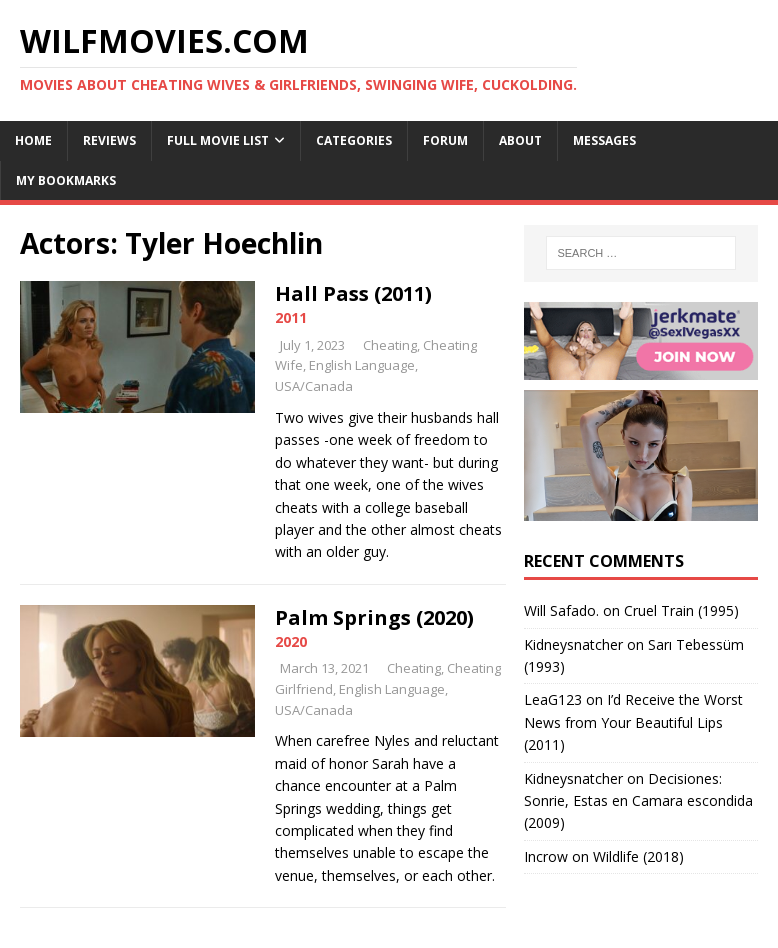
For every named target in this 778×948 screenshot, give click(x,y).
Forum (445, 140)
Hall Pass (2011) (353, 293)
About (520, 140)
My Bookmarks (66, 180)
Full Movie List (218, 140)
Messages (604, 140)
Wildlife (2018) (638, 856)
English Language (362, 365)
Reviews (109, 140)
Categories (354, 140)
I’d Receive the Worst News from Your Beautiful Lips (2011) (633, 722)
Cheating (390, 345)
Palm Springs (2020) (374, 617)
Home (33, 140)
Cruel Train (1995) (681, 610)
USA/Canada (314, 386)
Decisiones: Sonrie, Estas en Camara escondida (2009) (638, 801)
